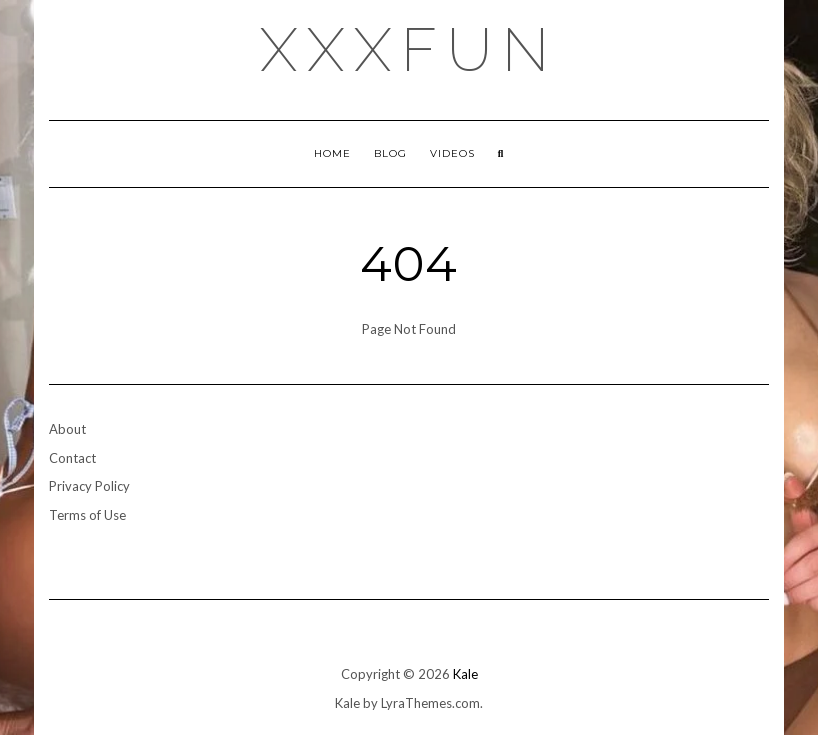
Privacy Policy (89, 486)
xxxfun (409, 50)
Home (332, 153)
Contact (72, 458)
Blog (390, 153)
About (67, 429)
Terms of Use (87, 515)
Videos (452, 153)
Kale (465, 674)
